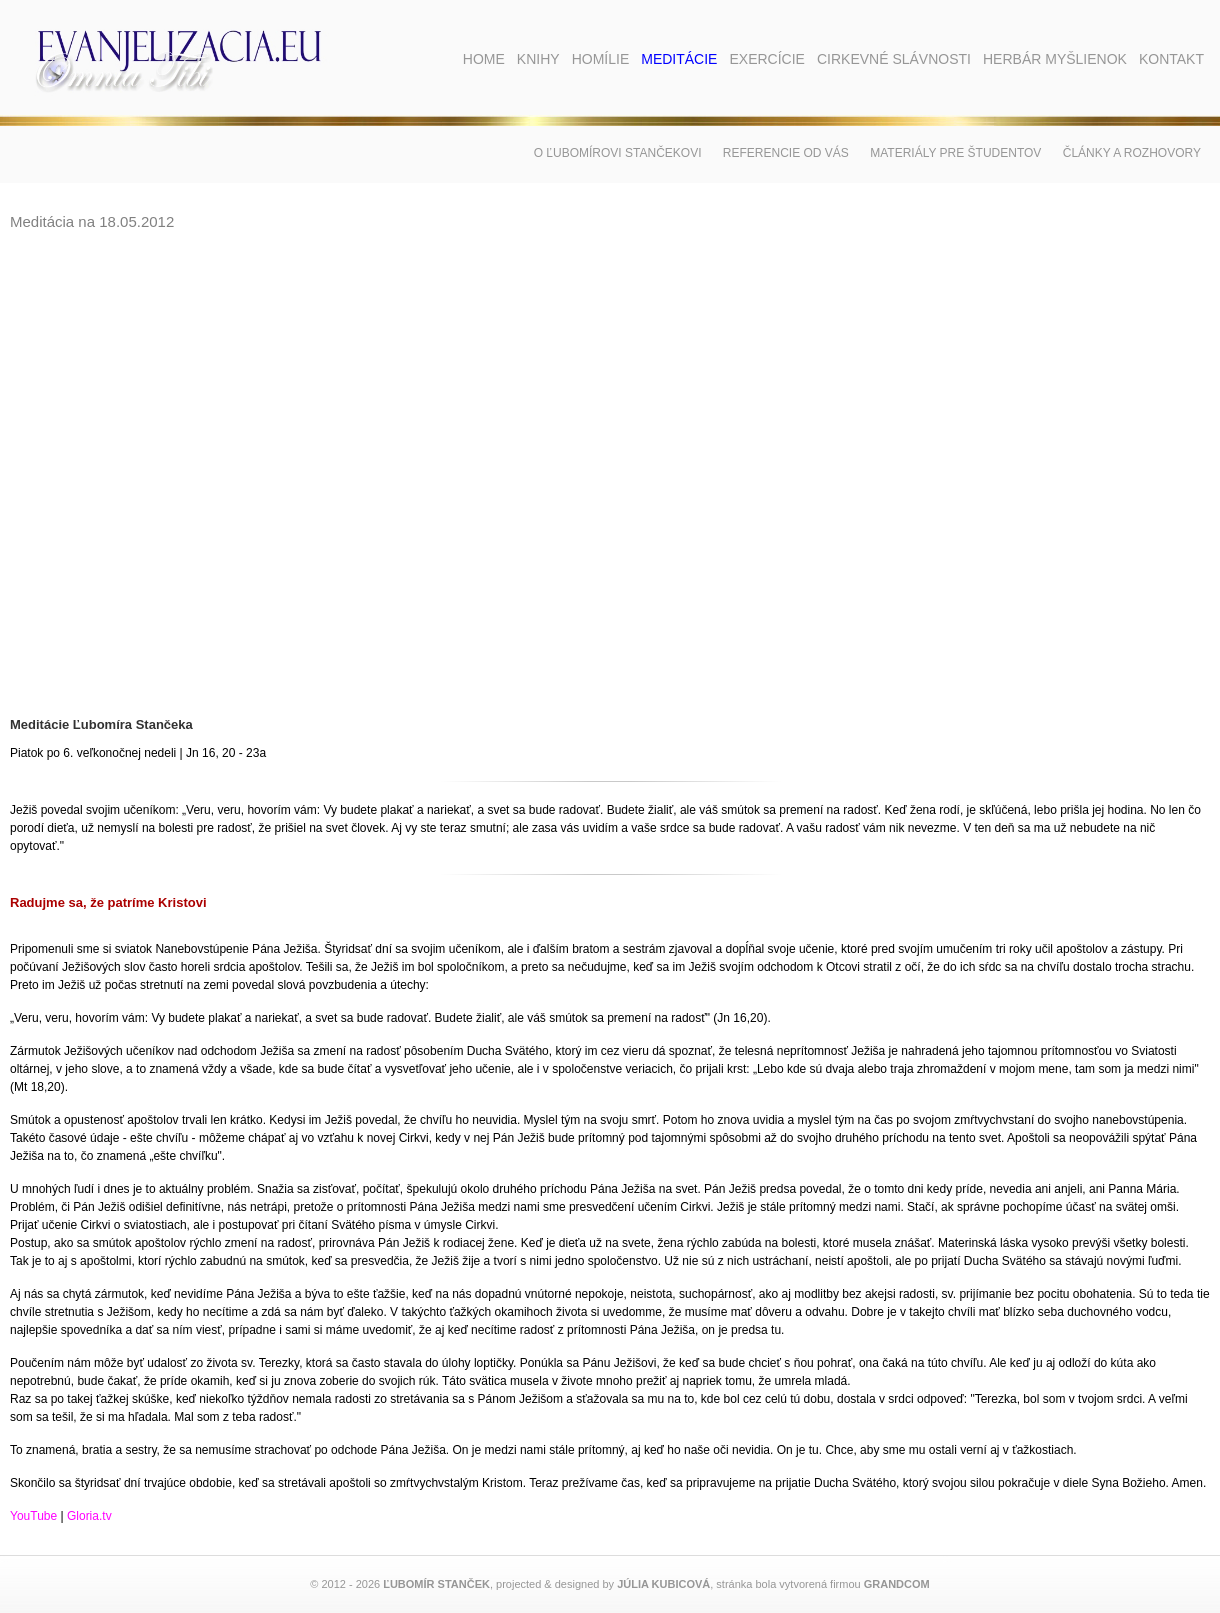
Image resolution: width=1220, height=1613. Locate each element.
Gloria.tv (89, 1516)
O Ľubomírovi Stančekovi (618, 153)
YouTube (33, 1516)
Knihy (538, 59)
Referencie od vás (786, 153)
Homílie (601, 59)
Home (484, 59)
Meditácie (679, 59)
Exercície (766, 59)
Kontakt (1171, 59)
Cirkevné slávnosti (894, 59)
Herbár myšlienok (1055, 59)
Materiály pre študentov (955, 153)
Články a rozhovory (1132, 153)
